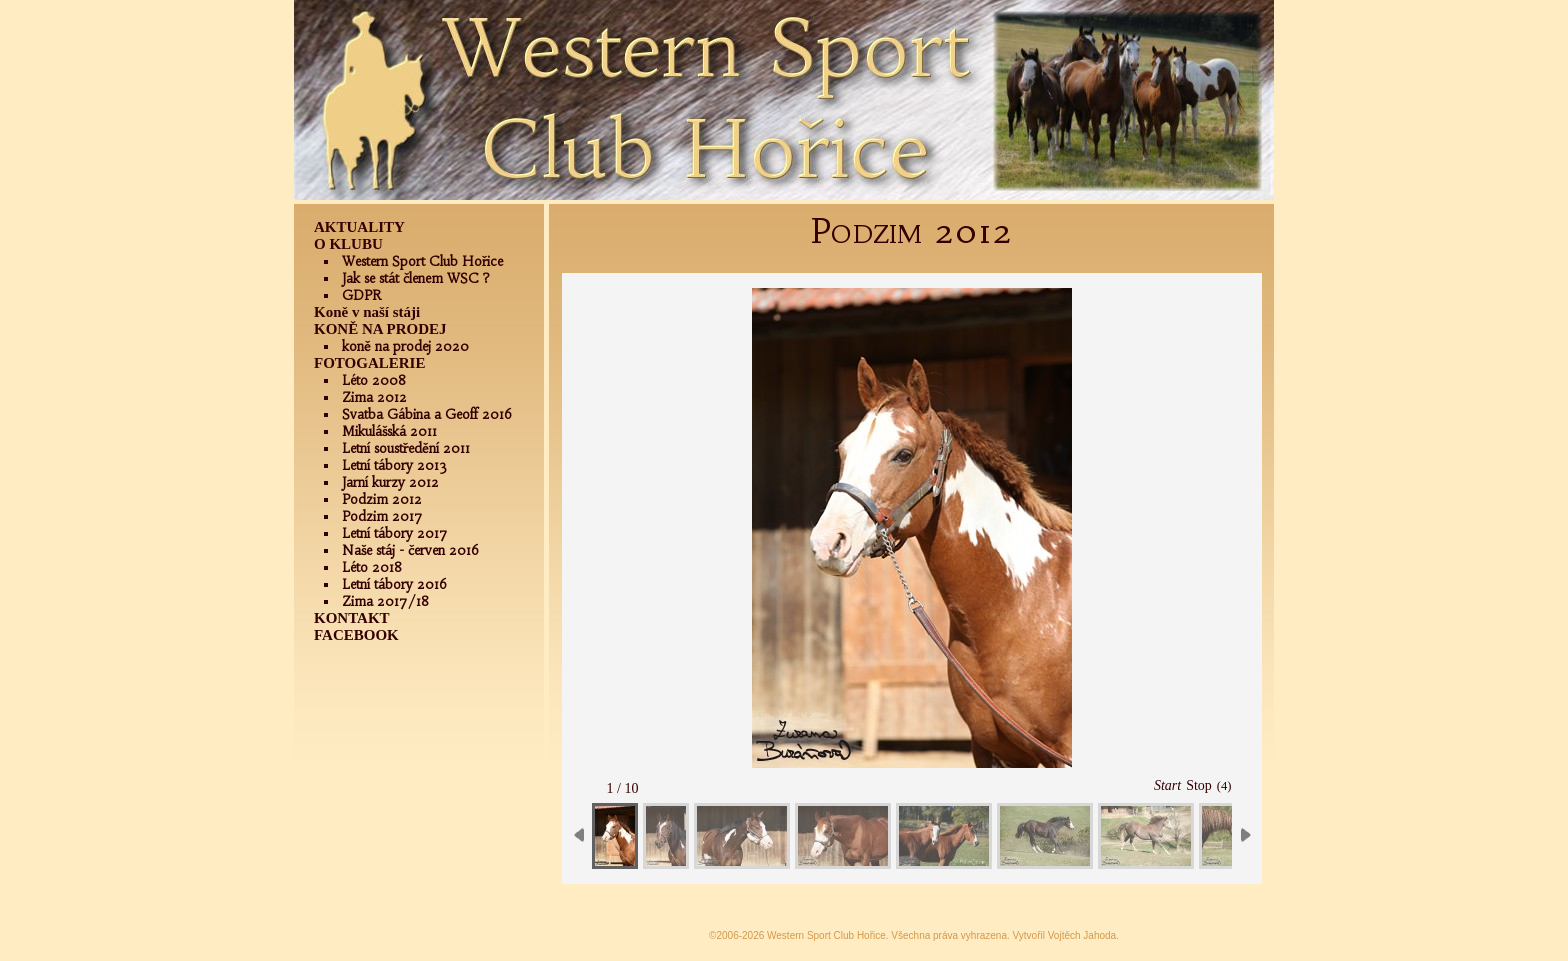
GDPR (361, 295)
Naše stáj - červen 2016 (410, 550)
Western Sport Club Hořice (422, 261)
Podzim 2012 (382, 499)
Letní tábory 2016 (394, 584)
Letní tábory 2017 (395, 533)
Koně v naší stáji (367, 312)
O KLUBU (348, 244)
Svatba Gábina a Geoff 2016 (427, 414)
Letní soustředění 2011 (406, 448)
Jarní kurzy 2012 (390, 482)
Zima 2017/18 (385, 601)
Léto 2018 (372, 567)
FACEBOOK (356, 635)
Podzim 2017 (382, 516)
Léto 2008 (374, 380)
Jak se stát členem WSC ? (416, 278)
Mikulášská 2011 (389, 431)
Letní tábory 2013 (394, 465)
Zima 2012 (374, 397)
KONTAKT (352, 618)
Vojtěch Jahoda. (1083, 935)
